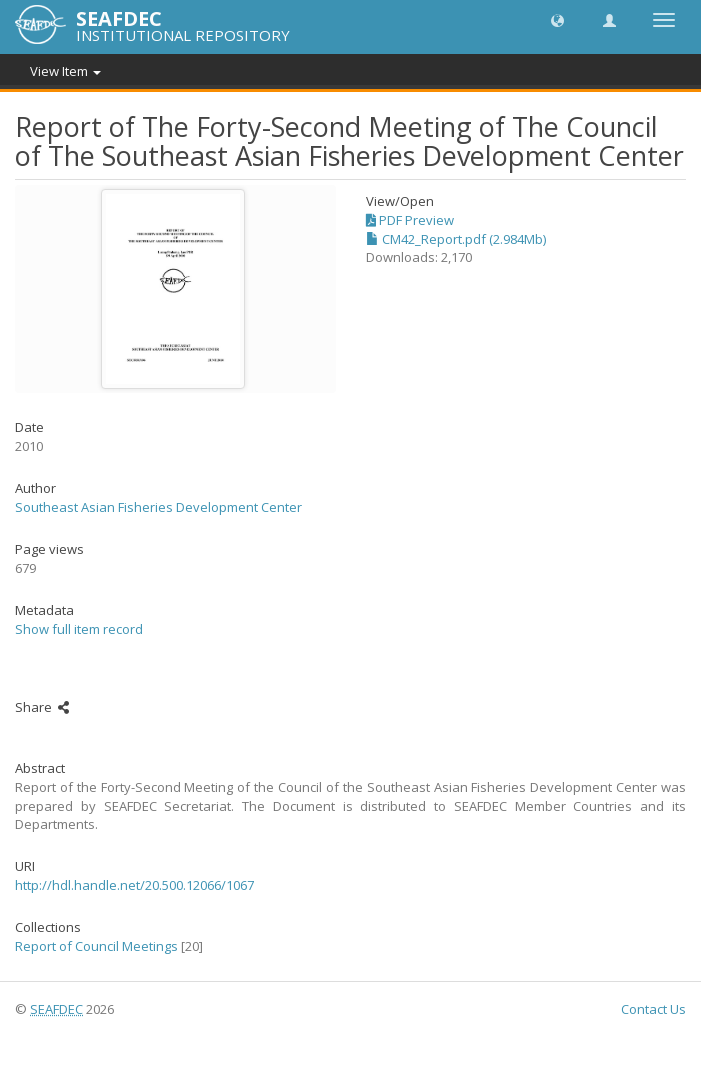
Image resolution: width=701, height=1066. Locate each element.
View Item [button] (65, 71)
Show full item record (79, 629)
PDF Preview (410, 220)
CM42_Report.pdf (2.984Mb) (456, 239)
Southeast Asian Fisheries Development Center (158, 507)
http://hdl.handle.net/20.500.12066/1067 (134, 885)
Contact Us (653, 1009)
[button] (557, 19)
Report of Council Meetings (96, 946)
